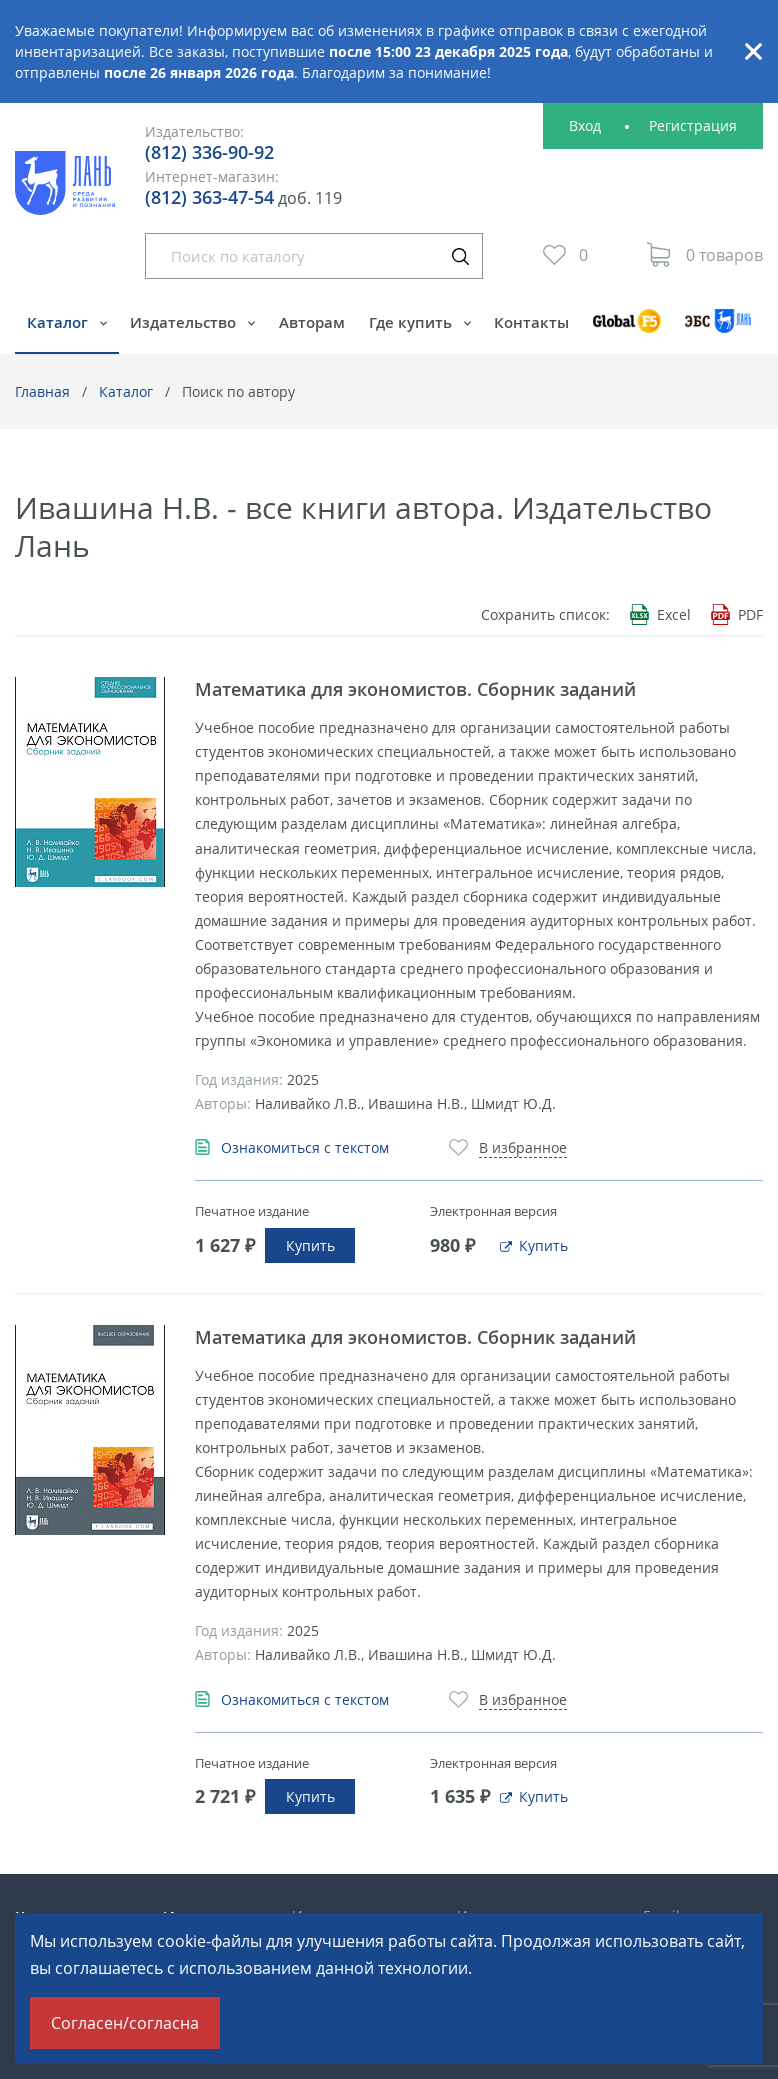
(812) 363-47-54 (209, 197)
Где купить (412, 322)
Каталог (59, 322)
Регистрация (693, 125)
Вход (585, 125)
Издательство (185, 322)
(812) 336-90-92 (209, 152)
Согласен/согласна (125, 2023)
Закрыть (753, 52)
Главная (42, 391)
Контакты (531, 322)
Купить (310, 1245)
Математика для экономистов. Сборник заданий (415, 689)
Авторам (312, 322)
